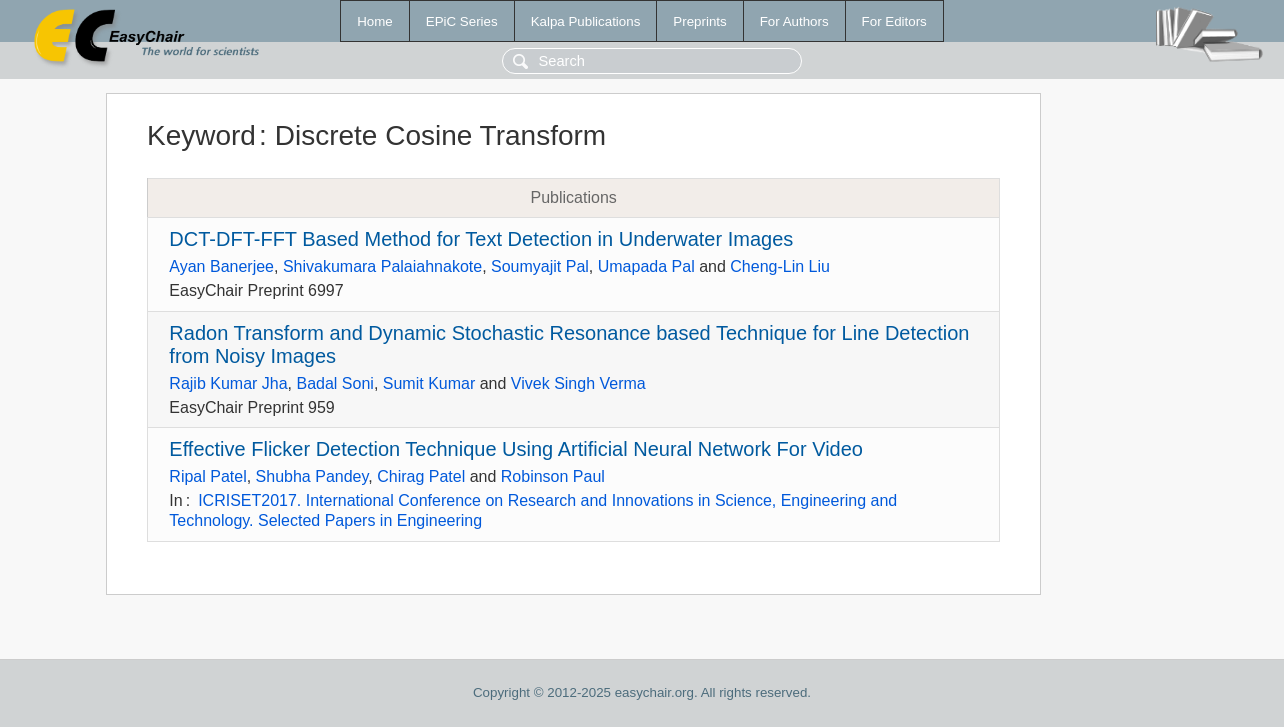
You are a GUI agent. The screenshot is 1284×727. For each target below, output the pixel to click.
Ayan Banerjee (221, 266)
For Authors (794, 21)
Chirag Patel (421, 476)
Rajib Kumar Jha (228, 383)
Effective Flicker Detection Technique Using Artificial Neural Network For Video (516, 449)
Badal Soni (335, 383)
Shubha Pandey (312, 476)
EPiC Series (462, 21)
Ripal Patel (207, 476)
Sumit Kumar (429, 383)
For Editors (894, 21)
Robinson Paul (553, 476)
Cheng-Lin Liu (780, 266)
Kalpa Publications (586, 21)
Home (375, 21)
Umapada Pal (646, 266)
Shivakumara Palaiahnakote (382, 266)
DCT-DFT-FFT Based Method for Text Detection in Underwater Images (481, 239)
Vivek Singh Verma (578, 383)
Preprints (699, 21)
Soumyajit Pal (540, 266)
